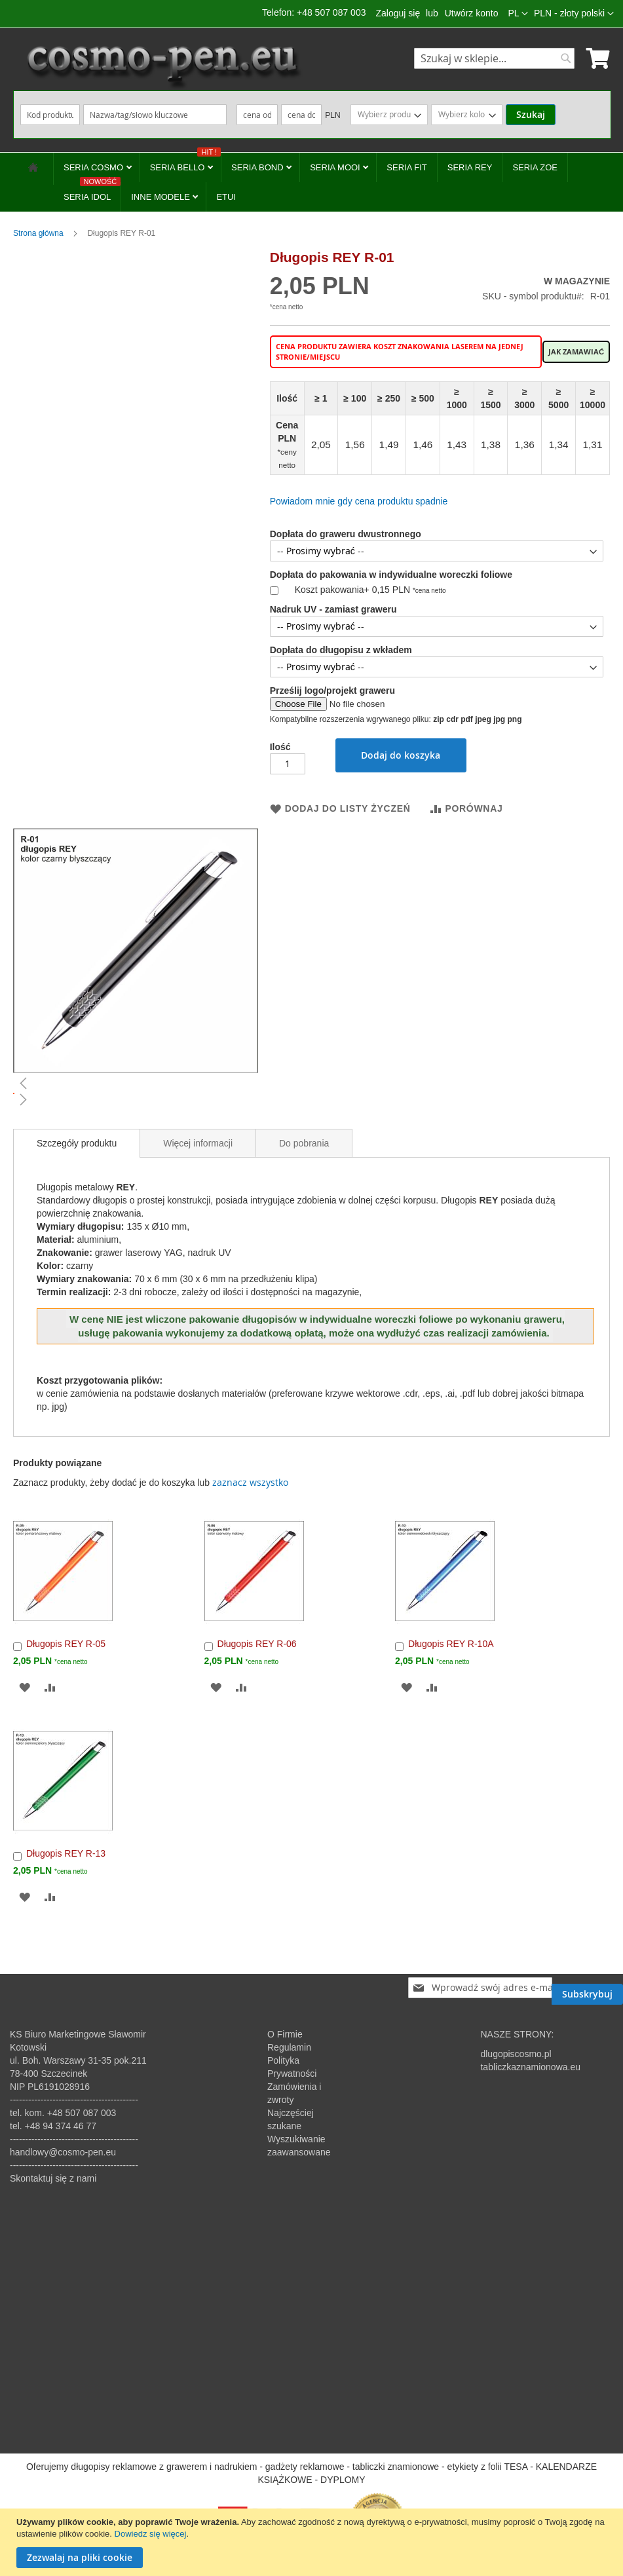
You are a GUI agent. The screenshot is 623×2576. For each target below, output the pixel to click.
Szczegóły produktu (77, 1143)
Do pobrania (304, 1143)
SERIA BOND (258, 167)
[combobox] (494, 58)
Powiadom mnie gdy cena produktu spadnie (359, 501)
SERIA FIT (406, 167)
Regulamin (289, 2047)
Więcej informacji (198, 1143)
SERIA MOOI (336, 167)
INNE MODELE (161, 197)
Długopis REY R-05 (65, 1643)
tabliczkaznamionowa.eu (530, 2067)
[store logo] (162, 66)
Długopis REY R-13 (65, 1853)
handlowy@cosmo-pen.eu (63, 2152)
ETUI (226, 197)
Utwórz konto (472, 13)
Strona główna (38, 233)
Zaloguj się (397, 13)
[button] (574, 14)
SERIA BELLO (185, 162)
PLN (332, 115)
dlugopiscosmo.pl (515, 2054)
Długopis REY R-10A (450, 1643)
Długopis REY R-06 (257, 1643)
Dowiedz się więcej (151, 2534)
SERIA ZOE (534, 167)
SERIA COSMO (95, 167)
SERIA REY (470, 167)
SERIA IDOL (92, 192)
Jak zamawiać (576, 352)
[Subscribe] (587, 1987)
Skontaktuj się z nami (53, 2178)
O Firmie (285, 2034)
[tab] (76, 1143)
